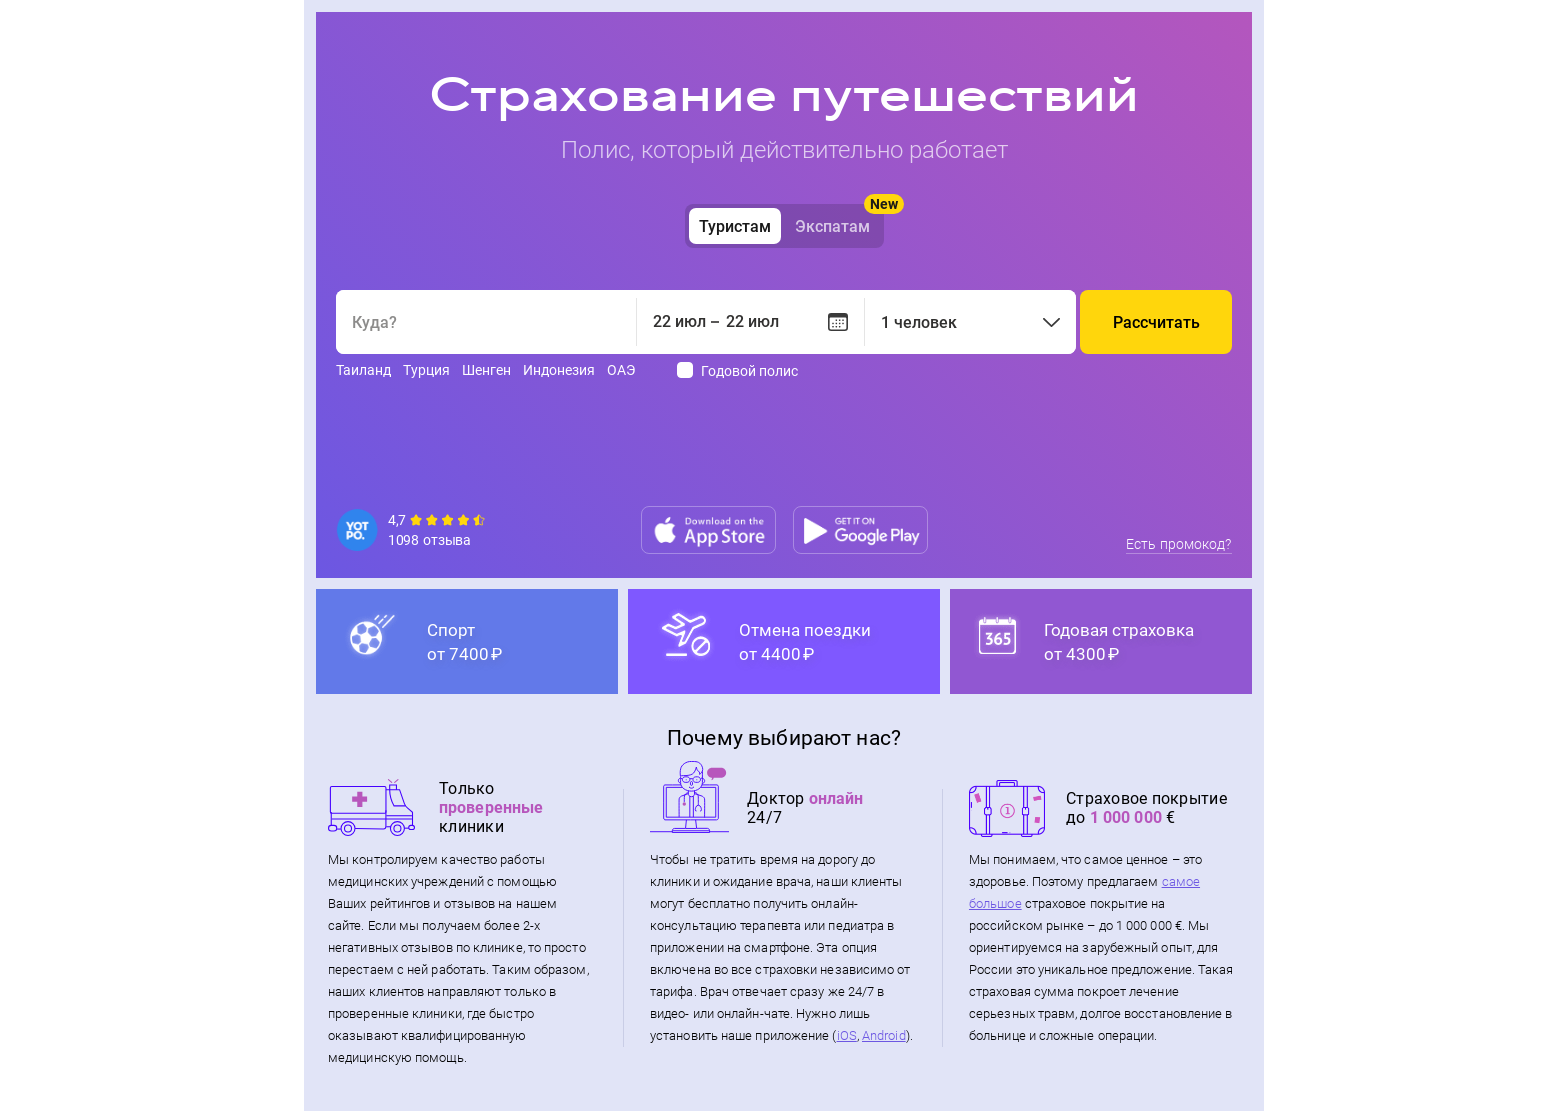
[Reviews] (413, 530)
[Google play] (860, 530)
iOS (847, 1037)
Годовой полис (749, 371)
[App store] (708, 530)
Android (884, 1037)
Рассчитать (1156, 322)
